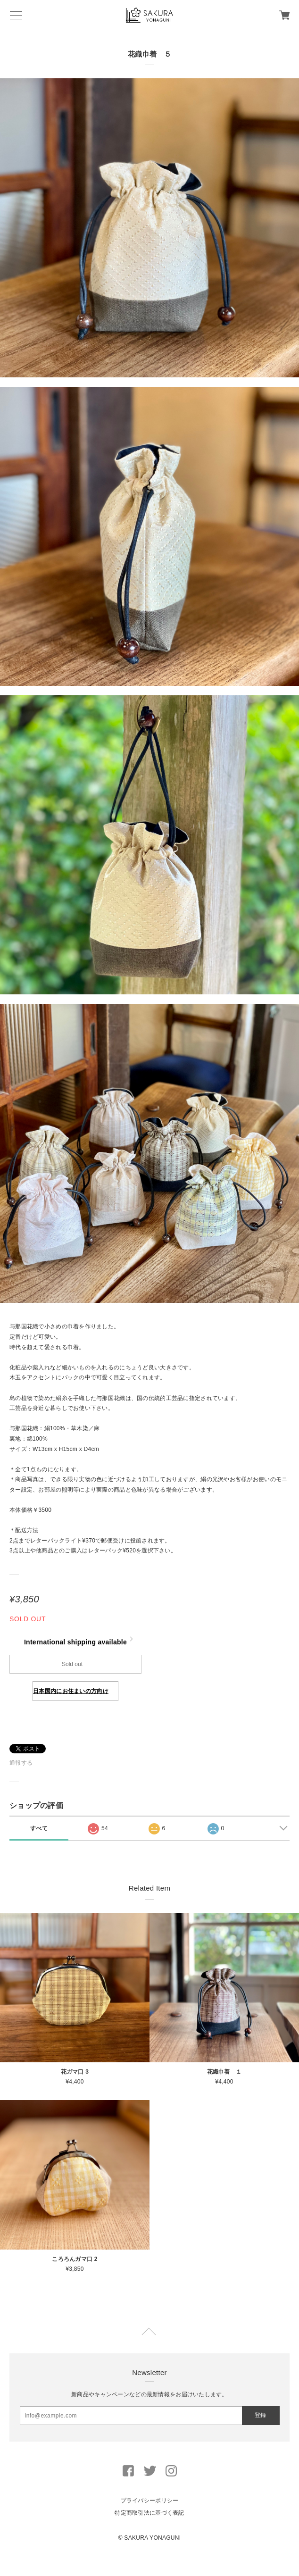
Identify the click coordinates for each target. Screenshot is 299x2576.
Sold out (72, 1664)
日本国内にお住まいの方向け (70, 1691)
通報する (21, 1762)
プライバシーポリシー (150, 2500)
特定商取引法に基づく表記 (149, 2512)
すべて (39, 1828)
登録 (260, 2415)
